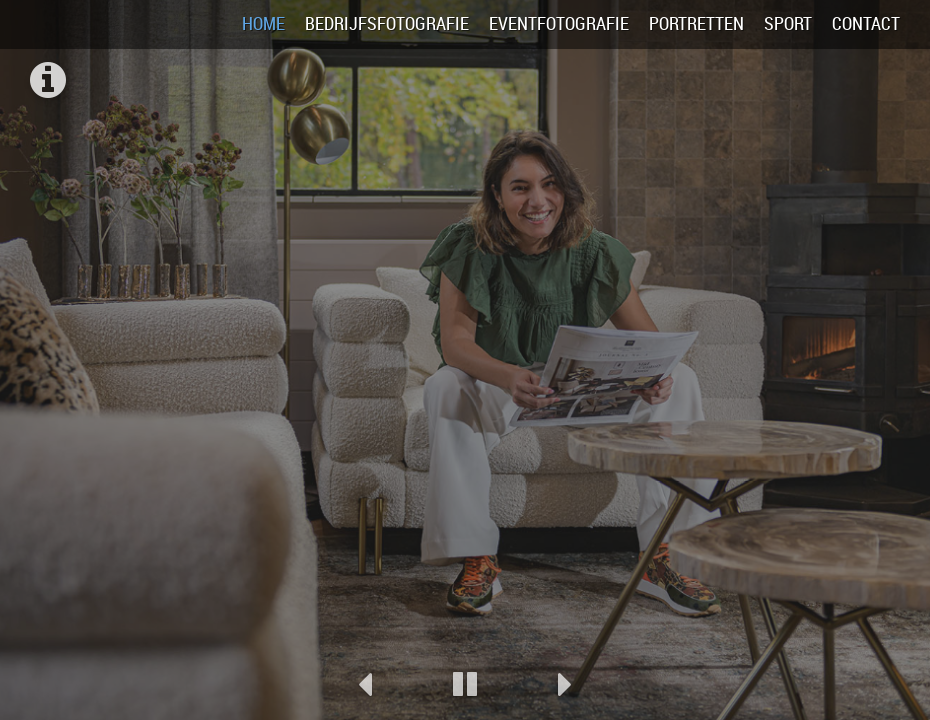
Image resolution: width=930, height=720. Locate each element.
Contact (866, 23)
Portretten (696, 23)
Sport (788, 23)
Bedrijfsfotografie (387, 23)
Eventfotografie (559, 23)
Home (263, 23)
